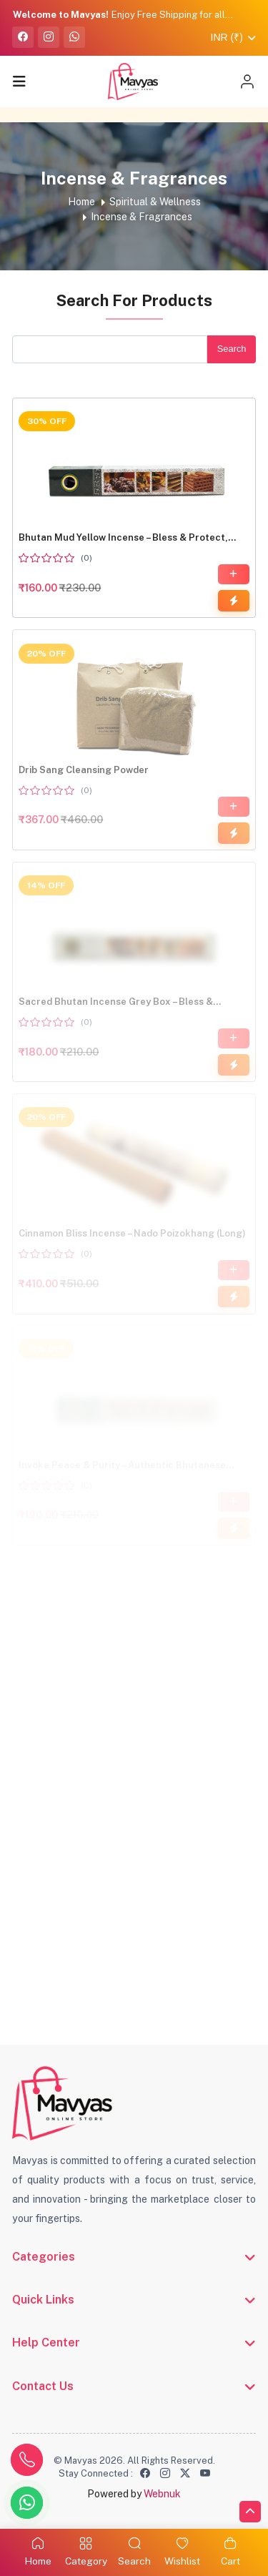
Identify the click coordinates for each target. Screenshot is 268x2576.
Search (231, 348)
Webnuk (162, 2493)
